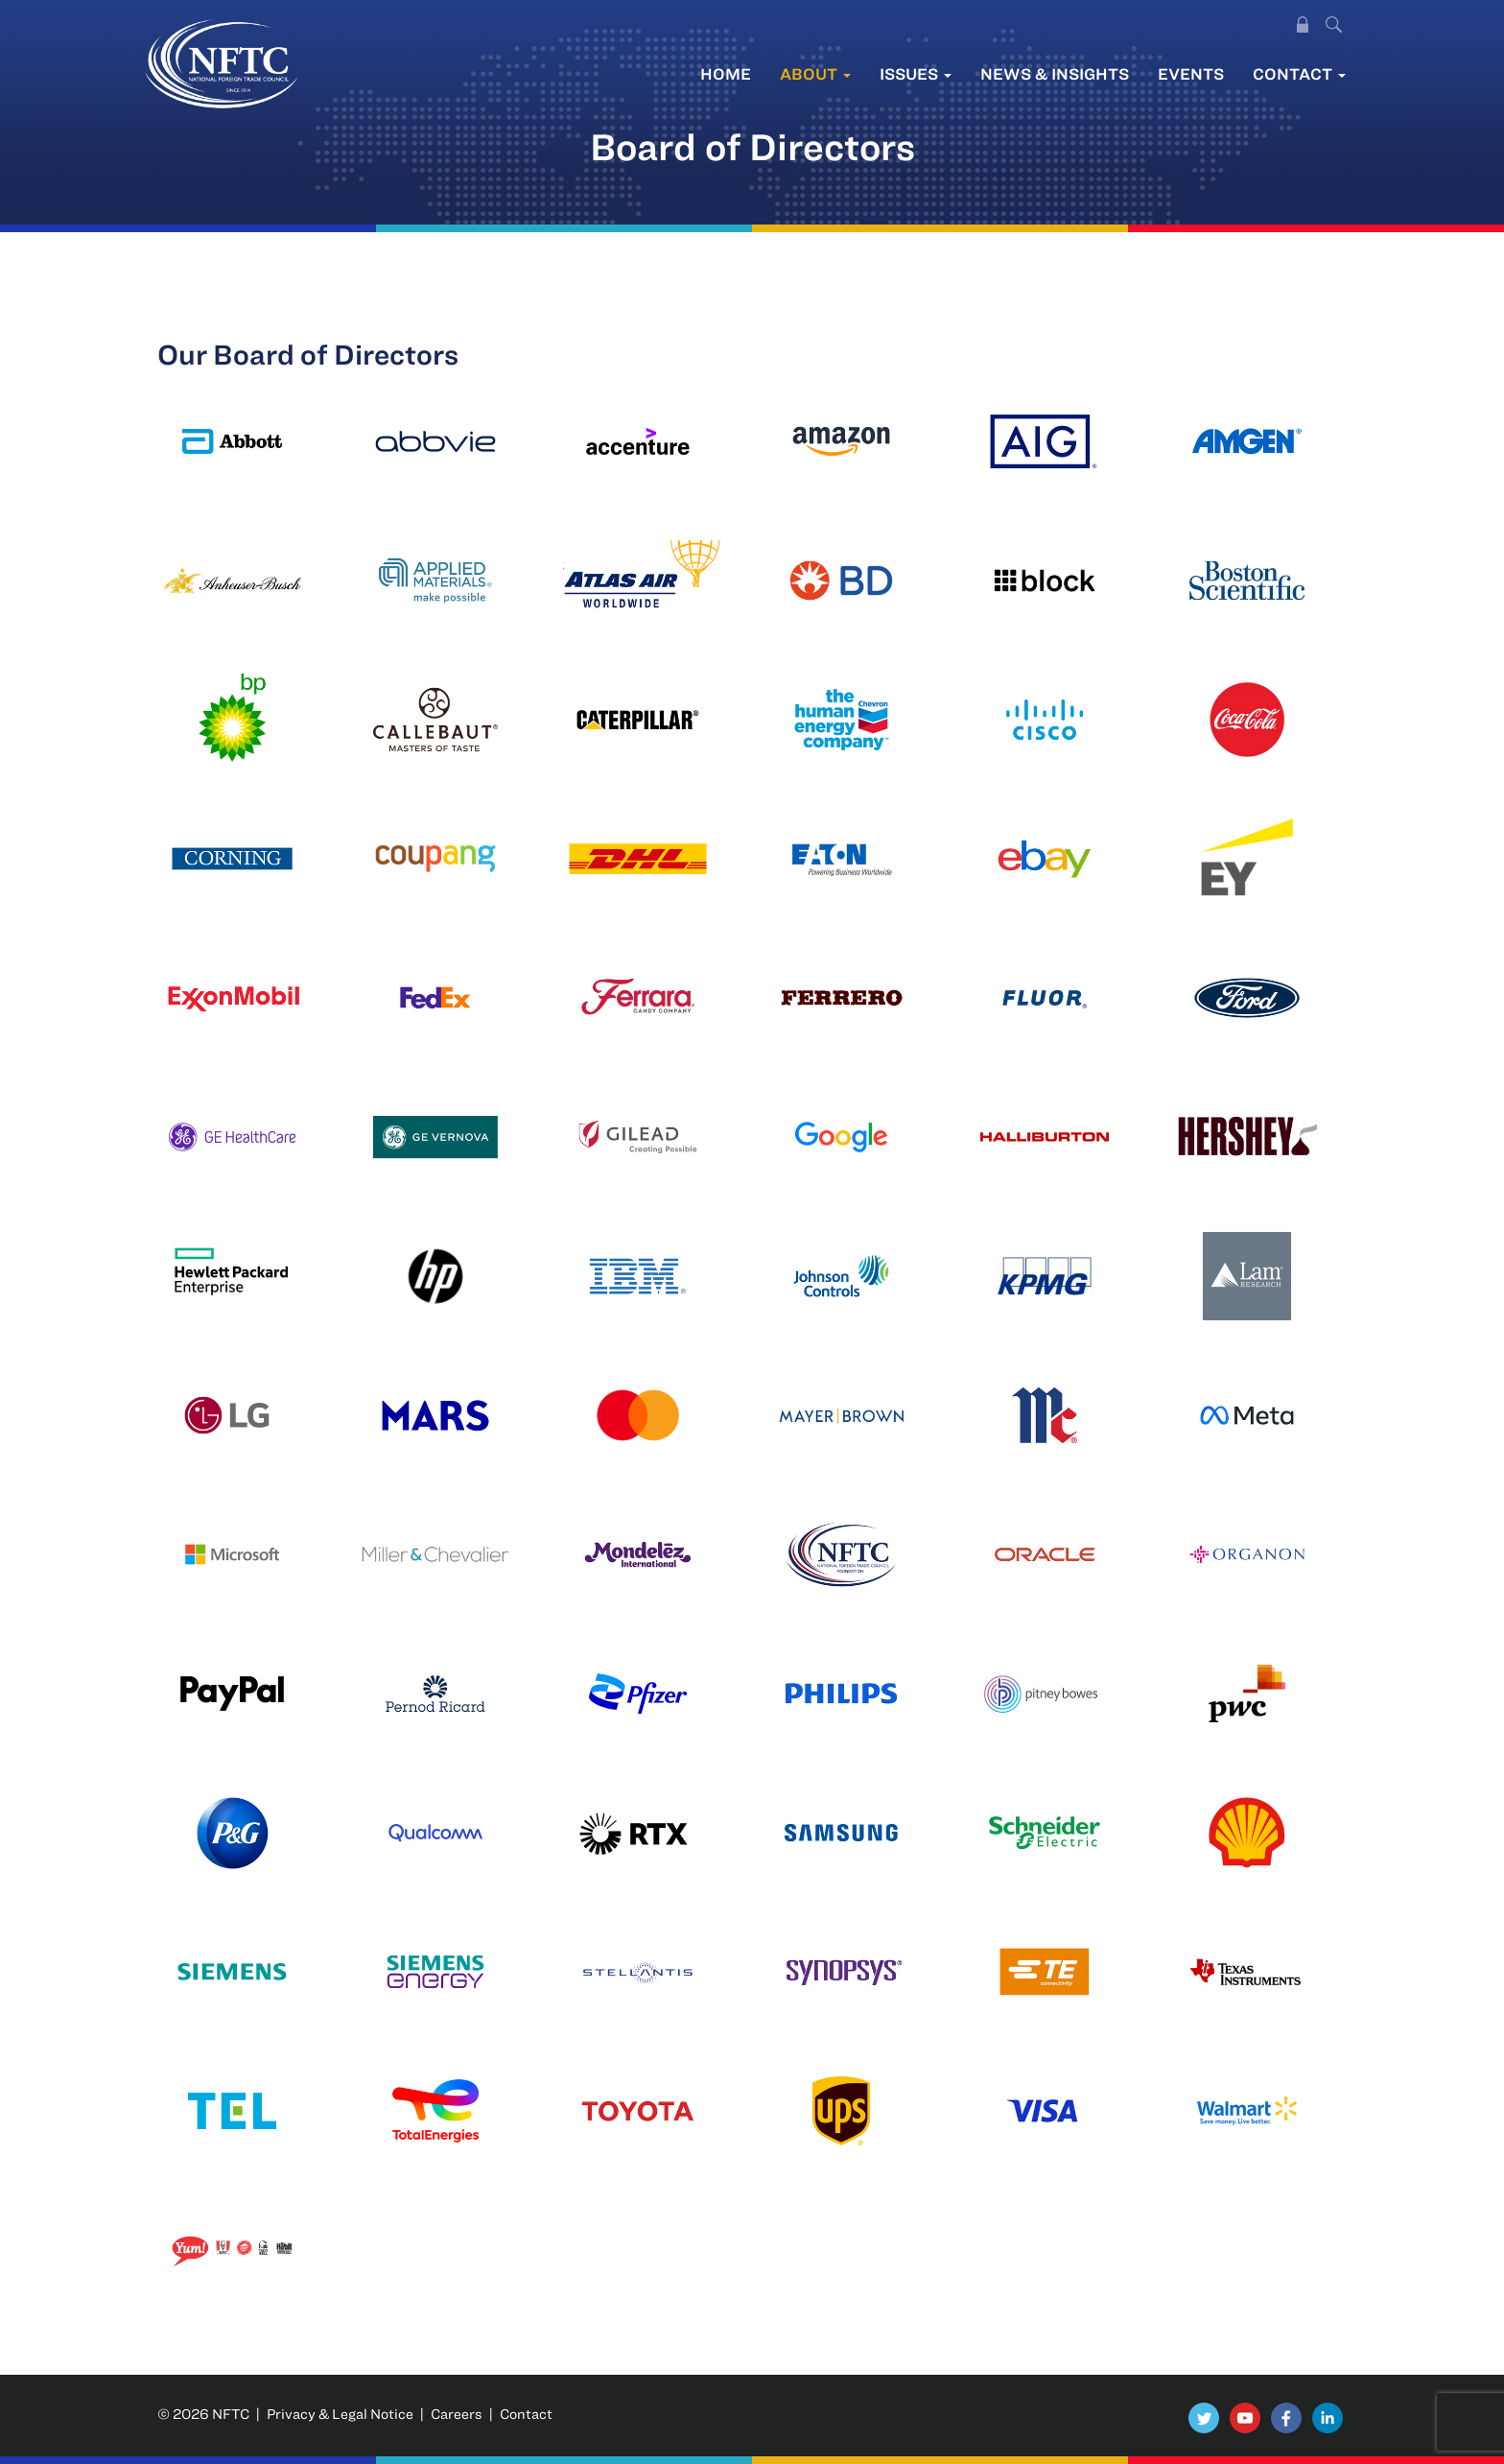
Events (1191, 73)
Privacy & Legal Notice (340, 2413)
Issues (916, 73)
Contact (1299, 73)
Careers (456, 2413)
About (815, 73)
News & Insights (1054, 73)
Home (725, 73)
